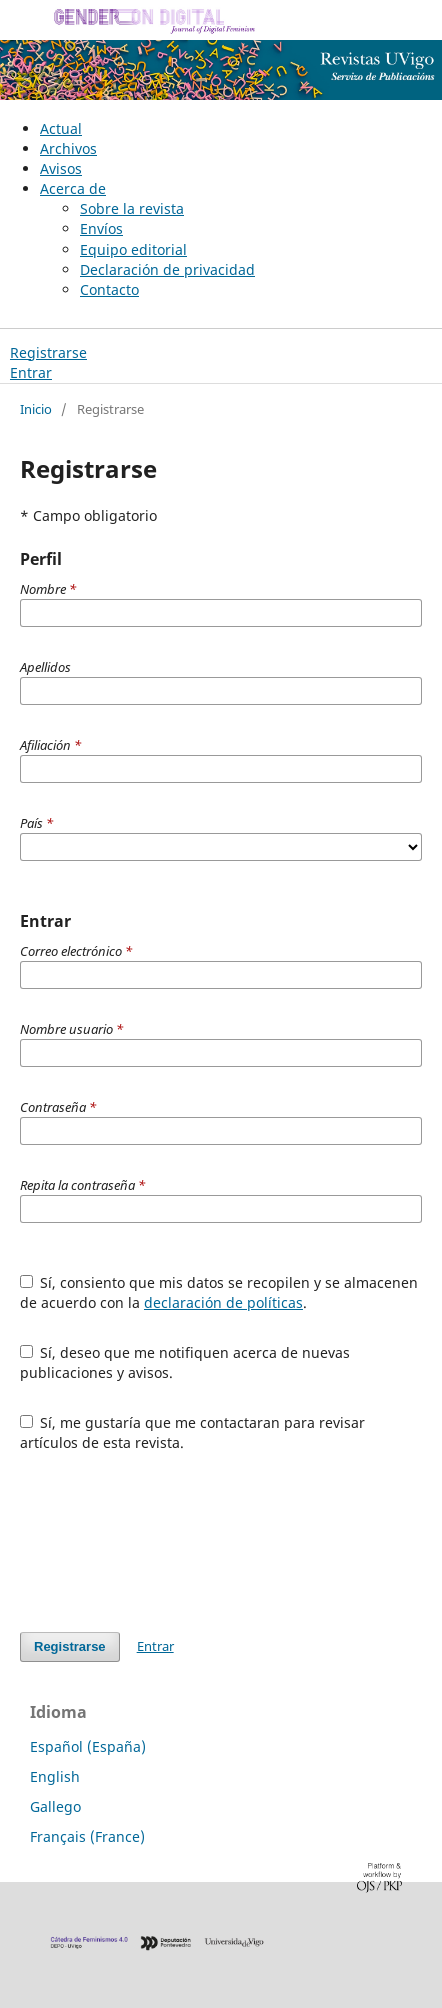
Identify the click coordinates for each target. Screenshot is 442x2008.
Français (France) (87, 1836)
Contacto (109, 289)
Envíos (101, 228)
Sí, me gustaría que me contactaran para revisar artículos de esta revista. (193, 1432)
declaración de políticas (223, 1302)
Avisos (61, 168)
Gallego (55, 1806)
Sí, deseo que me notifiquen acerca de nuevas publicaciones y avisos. (185, 1362)
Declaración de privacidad (167, 269)
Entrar (31, 372)
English (55, 1776)
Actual (61, 128)
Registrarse (48, 352)
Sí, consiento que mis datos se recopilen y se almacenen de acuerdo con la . (219, 1292)
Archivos (68, 148)
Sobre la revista (132, 208)
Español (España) (88, 1746)
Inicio (36, 409)
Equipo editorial (133, 249)
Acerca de (73, 188)
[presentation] (172, 1542)
